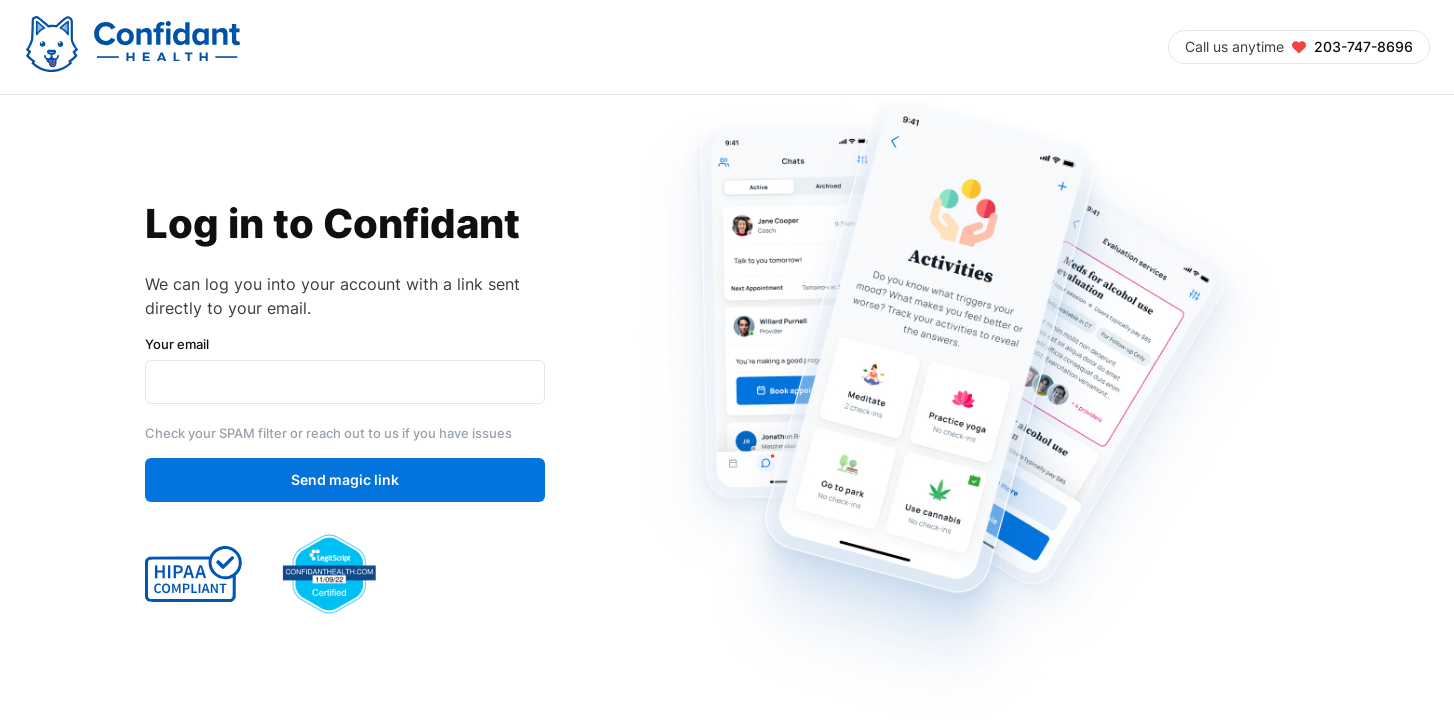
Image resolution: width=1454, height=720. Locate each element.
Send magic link (345, 480)
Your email (177, 344)
